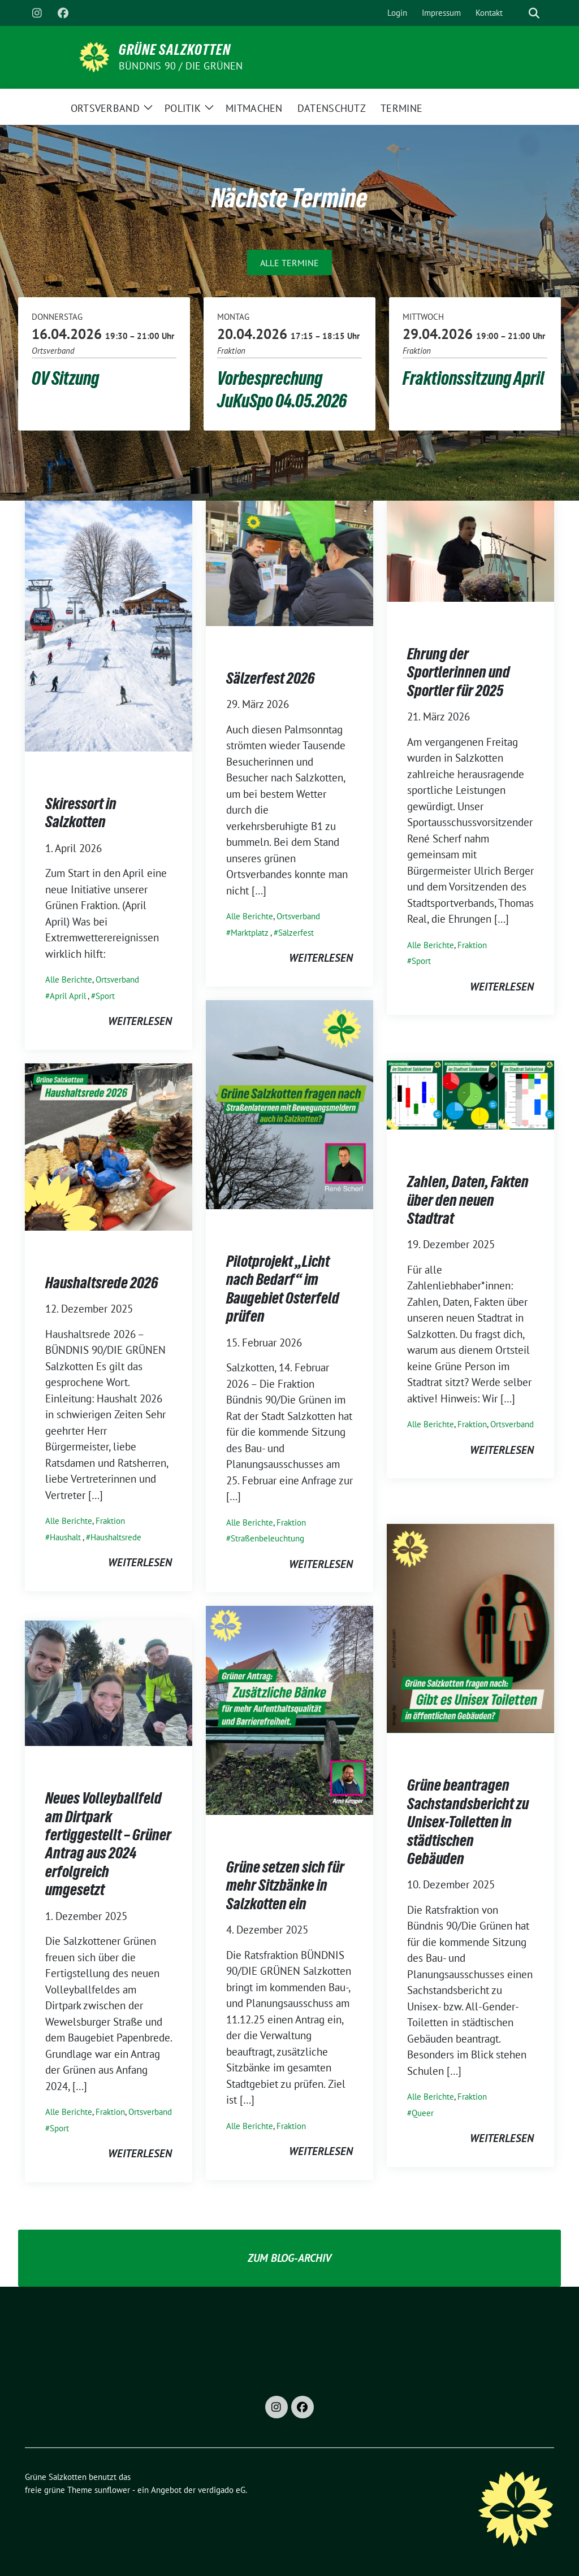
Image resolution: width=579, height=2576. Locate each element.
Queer (423, 2113)
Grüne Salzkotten (175, 49)
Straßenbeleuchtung (267, 1538)
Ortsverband (117, 979)
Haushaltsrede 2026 (101, 1283)
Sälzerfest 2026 (270, 678)
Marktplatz (250, 932)
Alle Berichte (68, 979)
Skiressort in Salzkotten (80, 812)
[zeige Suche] (534, 13)
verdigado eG (221, 2489)
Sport (105, 996)
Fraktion (472, 945)
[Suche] (518, 13)
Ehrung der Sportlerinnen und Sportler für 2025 (458, 672)
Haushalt (65, 1537)
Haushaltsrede (115, 1537)
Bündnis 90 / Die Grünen (181, 65)
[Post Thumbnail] (108, 625)
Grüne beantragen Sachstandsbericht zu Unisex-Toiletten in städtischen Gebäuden (468, 1821)
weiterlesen (140, 1021)
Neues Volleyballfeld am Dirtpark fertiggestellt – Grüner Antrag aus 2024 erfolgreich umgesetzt (108, 1844)
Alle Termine (289, 262)
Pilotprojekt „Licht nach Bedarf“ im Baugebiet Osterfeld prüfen (282, 1288)
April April (68, 996)
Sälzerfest (296, 932)
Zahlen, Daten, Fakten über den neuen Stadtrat (468, 1199)
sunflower (112, 2489)
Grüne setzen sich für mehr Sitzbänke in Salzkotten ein (285, 1885)
